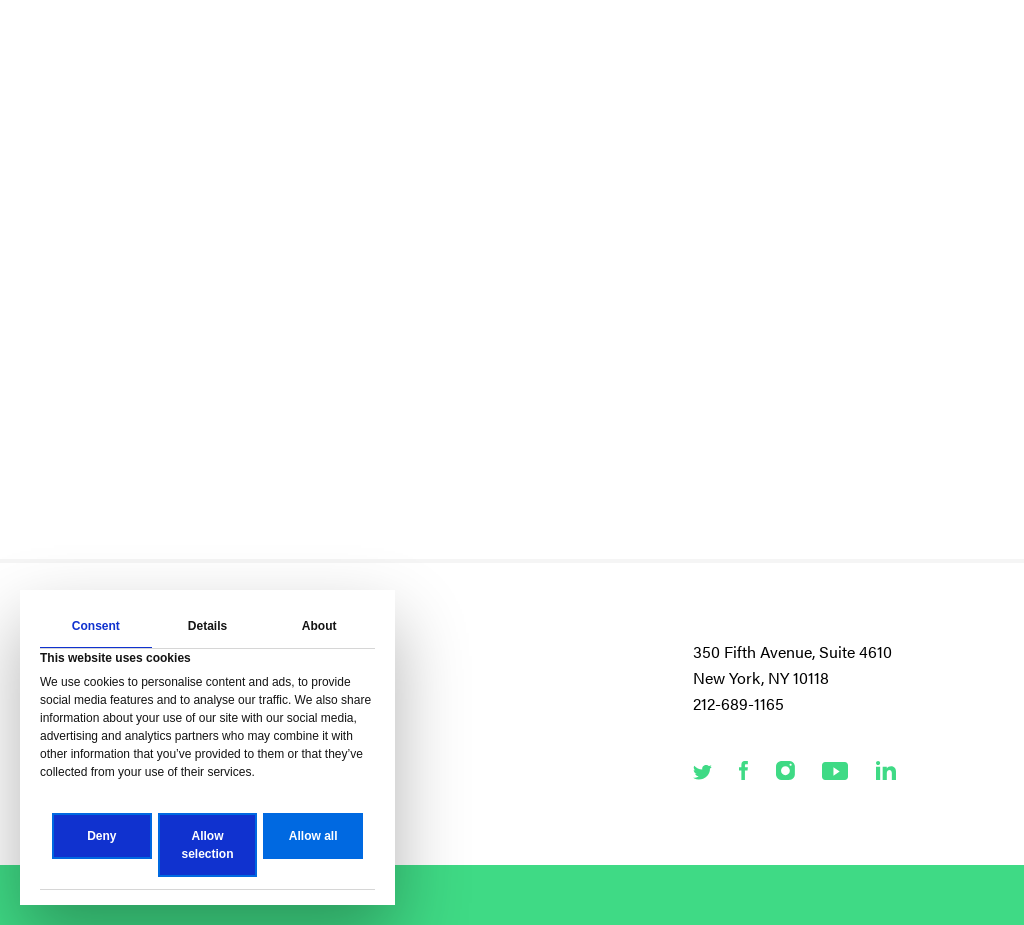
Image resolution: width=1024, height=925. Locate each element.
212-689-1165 (738, 703)
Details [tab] (207, 626)
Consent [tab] (96, 626)
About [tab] (319, 626)
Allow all (313, 836)
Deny (101, 836)
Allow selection (207, 845)
